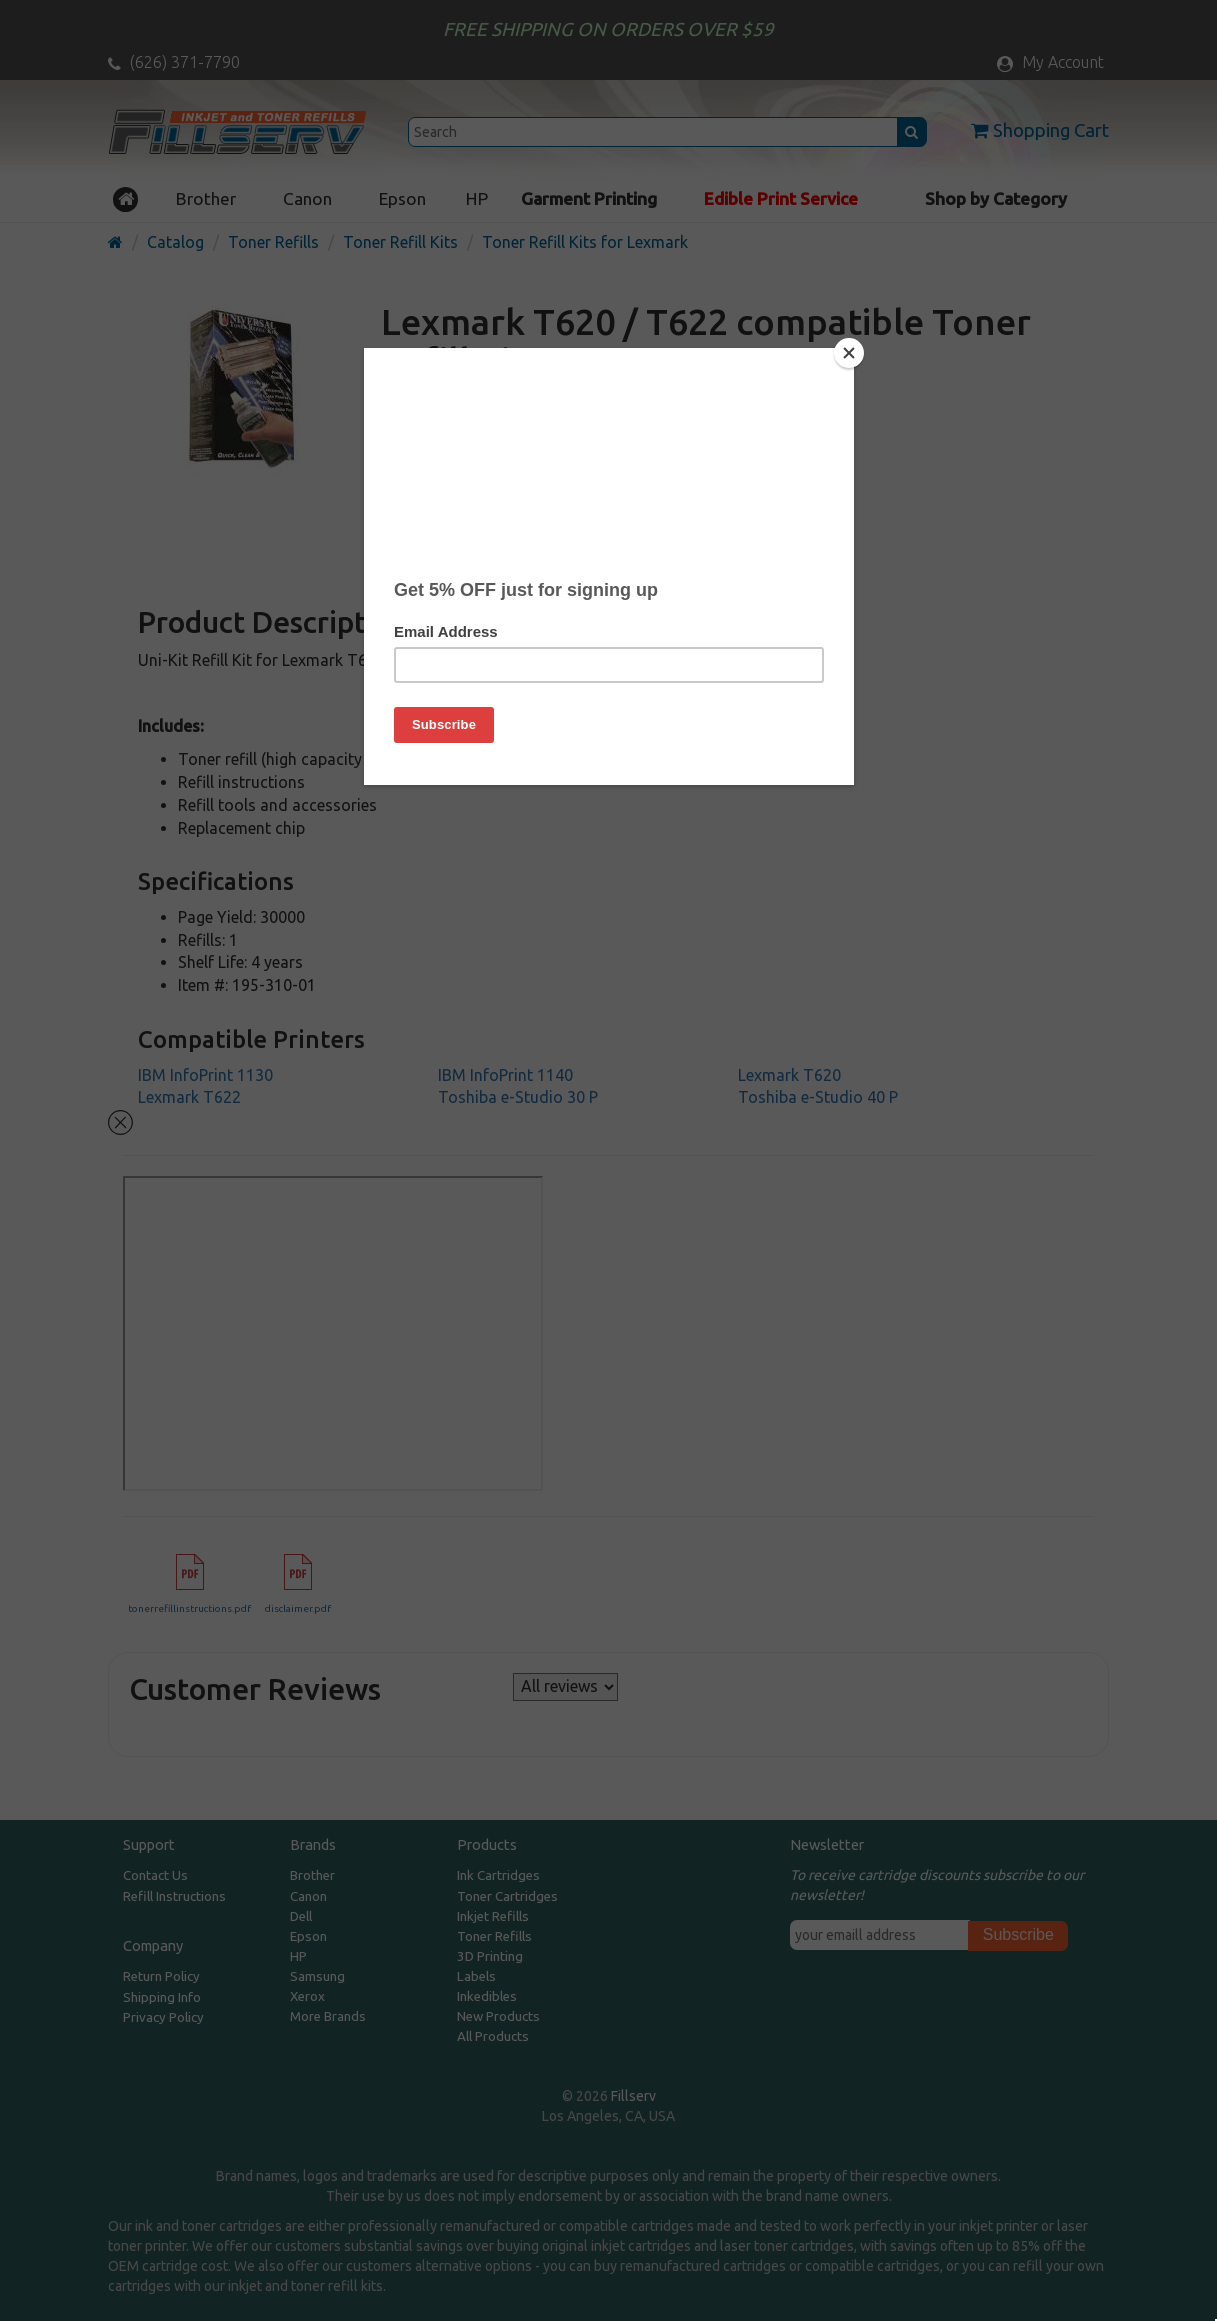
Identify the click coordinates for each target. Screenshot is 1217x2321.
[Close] (849, 353)
